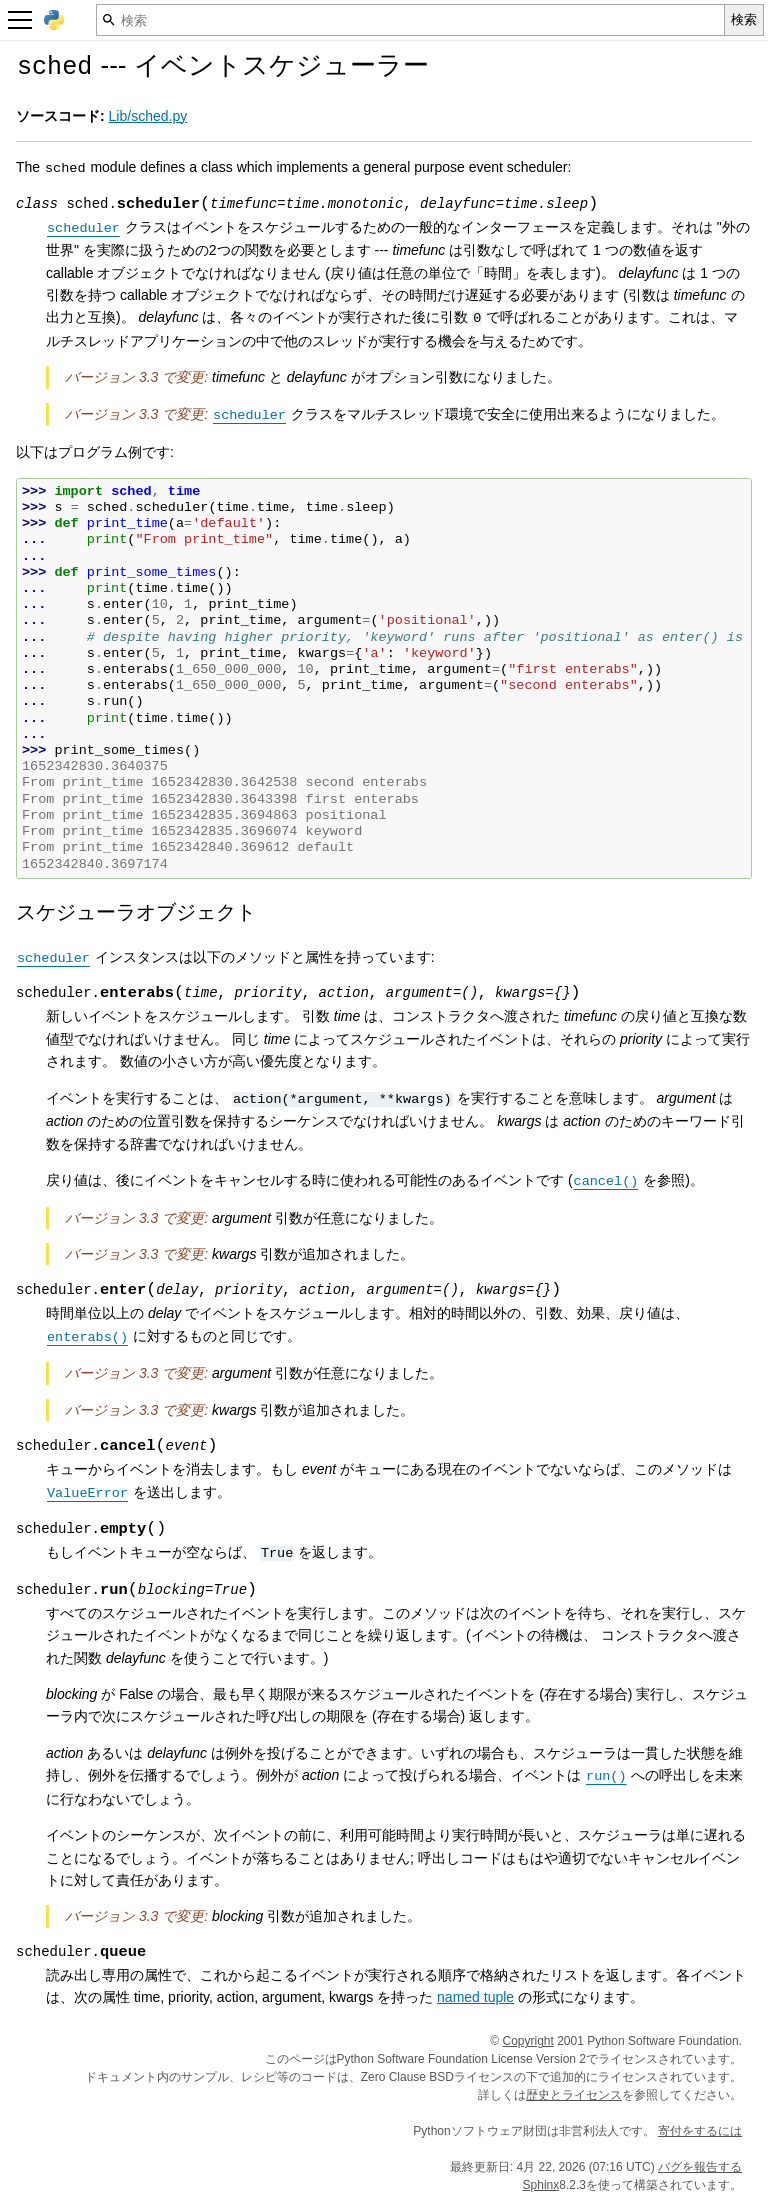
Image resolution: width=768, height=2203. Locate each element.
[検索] (410, 20)
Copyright (528, 2041)
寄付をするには (700, 2131)
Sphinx (541, 2185)
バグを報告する (700, 2167)
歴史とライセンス (574, 2095)
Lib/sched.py (148, 116)
